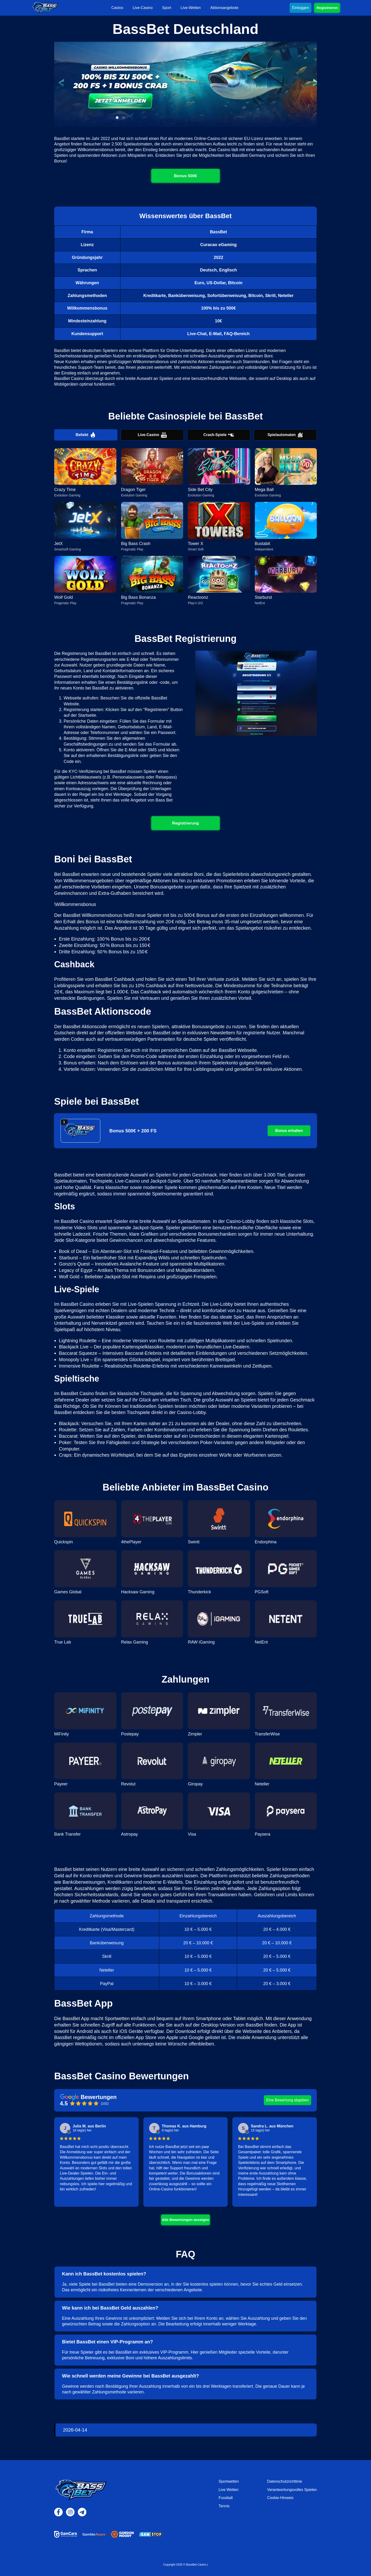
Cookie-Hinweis (280, 2498)
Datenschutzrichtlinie (284, 2481)
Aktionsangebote (224, 8)
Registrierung (185, 823)
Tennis (224, 2506)
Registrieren (327, 7)
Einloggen (300, 8)
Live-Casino (143, 8)
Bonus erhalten (289, 1131)
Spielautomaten (285, 435)
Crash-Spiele (218, 435)
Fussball (226, 2498)
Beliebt (86, 435)
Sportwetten (229, 2481)
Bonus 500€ (185, 175)
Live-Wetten (191, 8)
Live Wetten (228, 2490)
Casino (117, 8)
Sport (166, 8)
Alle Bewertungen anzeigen (185, 2219)
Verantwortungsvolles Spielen (292, 2490)
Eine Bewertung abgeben (287, 2100)
